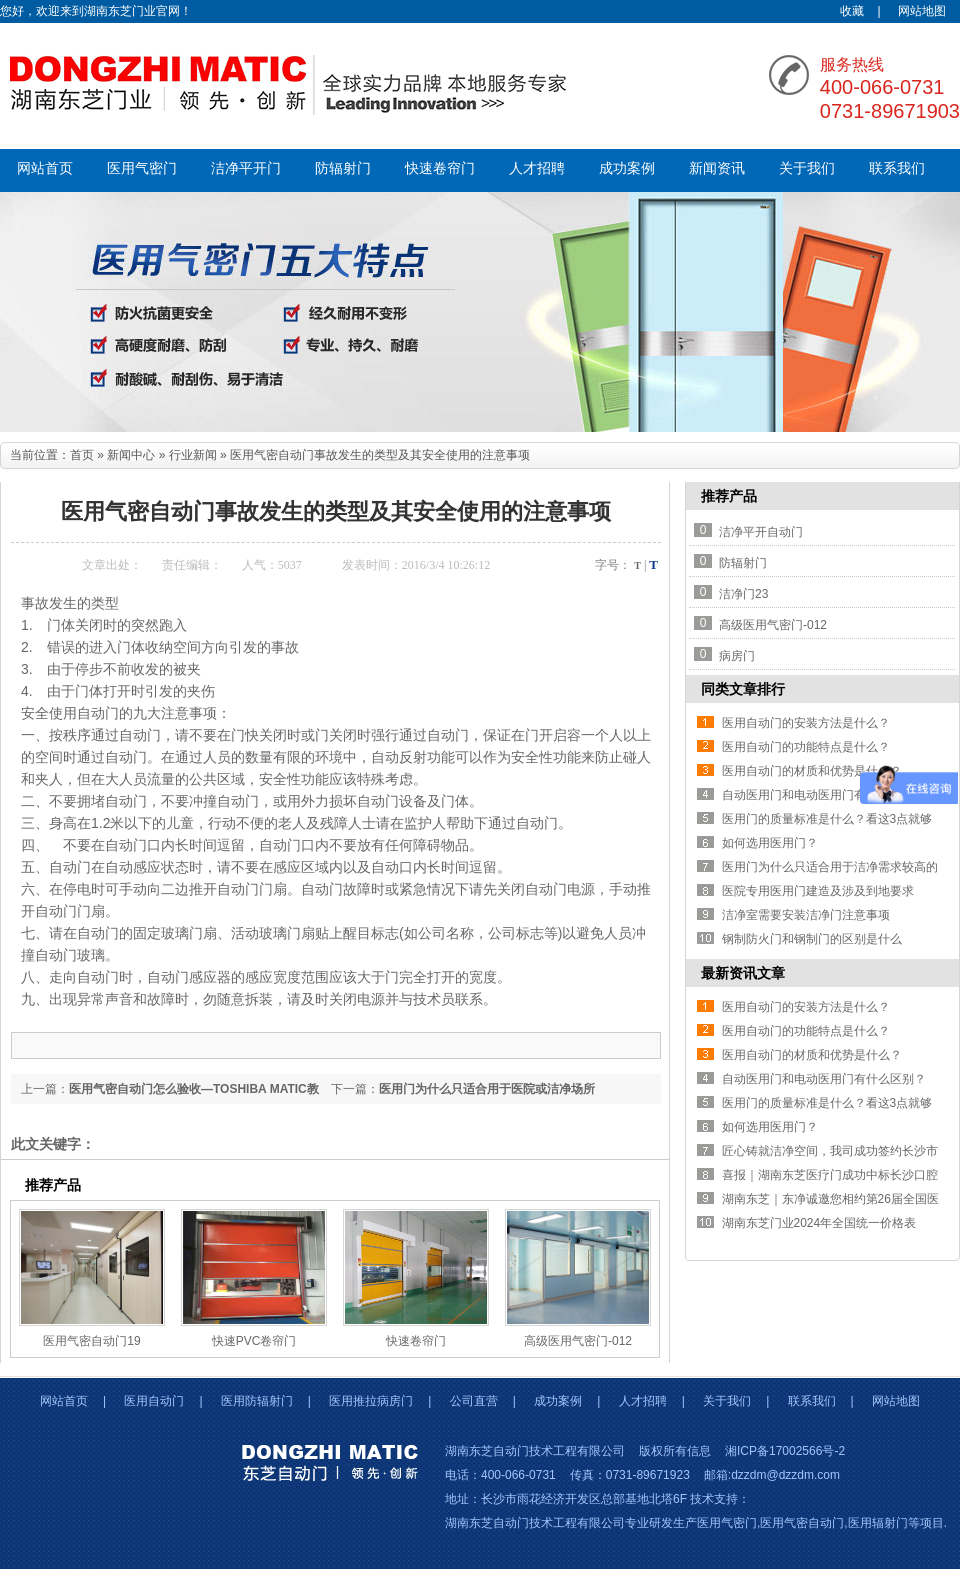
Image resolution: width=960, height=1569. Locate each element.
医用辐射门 (878, 1523)
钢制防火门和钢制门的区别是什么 (812, 939)
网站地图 (922, 11)
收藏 (852, 11)
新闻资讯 (717, 168)
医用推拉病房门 (371, 1401)
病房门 (737, 656)
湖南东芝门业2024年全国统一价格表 (819, 1223)
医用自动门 (154, 1401)
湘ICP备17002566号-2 (785, 1451)
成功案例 (627, 168)
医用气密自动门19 (91, 1341)
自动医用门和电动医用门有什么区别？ (824, 795)
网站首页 (45, 168)
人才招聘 (537, 168)
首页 (82, 455)
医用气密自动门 (802, 1523)
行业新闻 (193, 455)
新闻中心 (131, 455)
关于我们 (807, 168)
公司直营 (474, 1401)
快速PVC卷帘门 (254, 1341)
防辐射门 (343, 168)
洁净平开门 (246, 168)
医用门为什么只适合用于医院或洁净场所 (487, 1089)
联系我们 (897, 168)
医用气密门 (142, 168)
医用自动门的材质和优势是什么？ (812, 771)
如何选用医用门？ (770, 843)
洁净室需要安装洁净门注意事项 (806, 915)
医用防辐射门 (257, 1401)
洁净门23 (743, 594)
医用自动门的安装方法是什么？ (806, 723)
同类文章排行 (743, 689)
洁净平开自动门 (761, 532)
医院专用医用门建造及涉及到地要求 (818, 891)
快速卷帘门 (440, 168)
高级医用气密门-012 (578, 1341)
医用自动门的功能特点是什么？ (806, 747)
